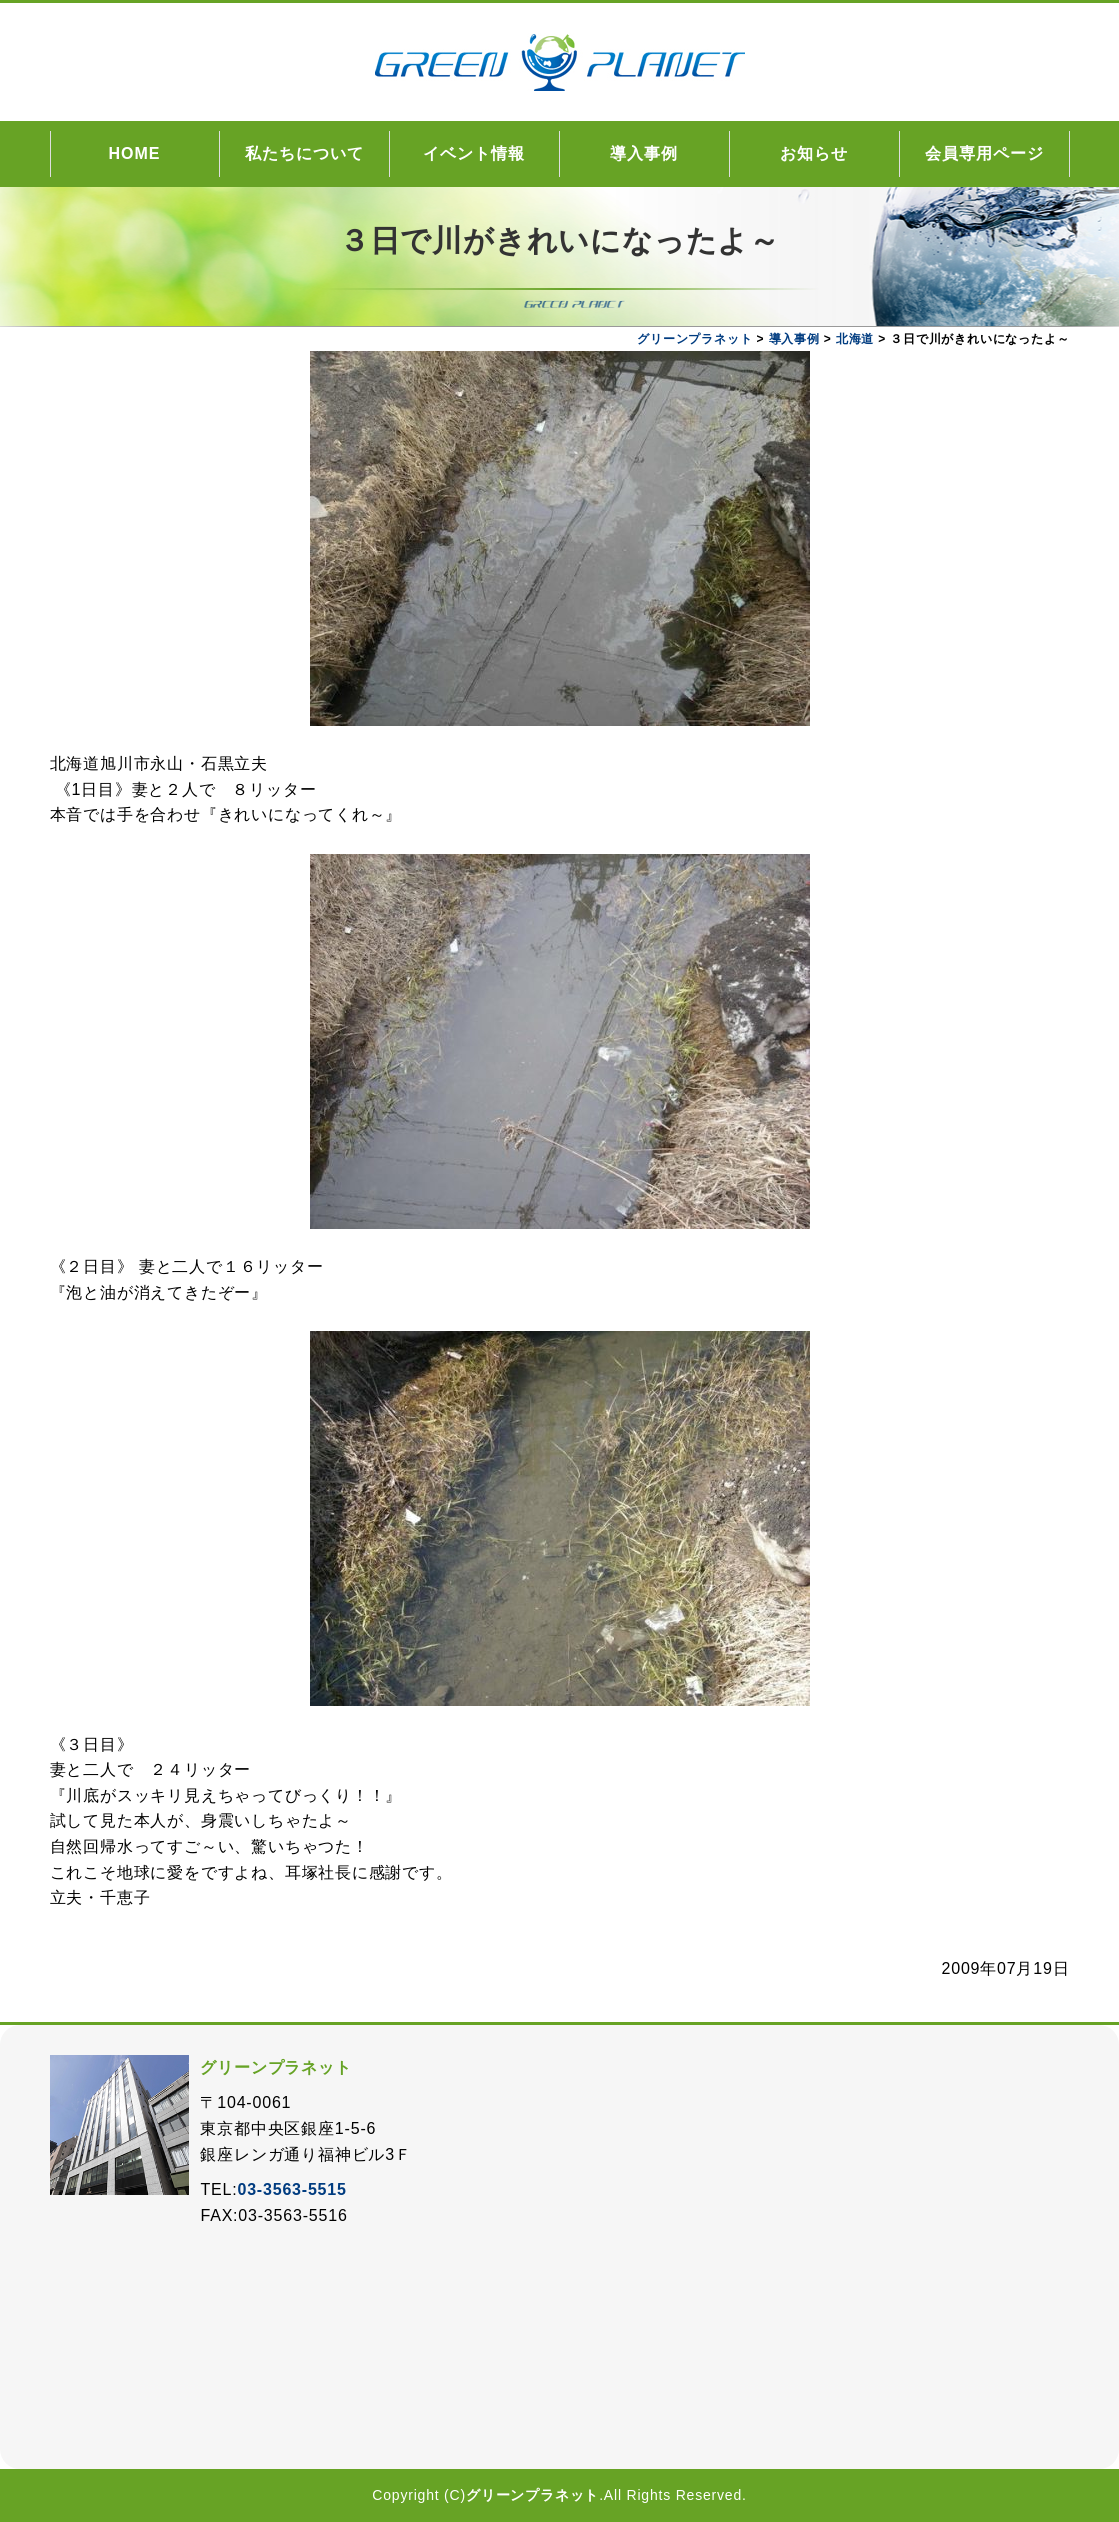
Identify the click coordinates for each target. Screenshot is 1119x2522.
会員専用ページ (984, 153)
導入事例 (644, 153)
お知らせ (814, 153)
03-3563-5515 (291, 2189)
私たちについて (304, 153)
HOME (135, 153)
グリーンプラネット (532, 2495)
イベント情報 (474, 153)
